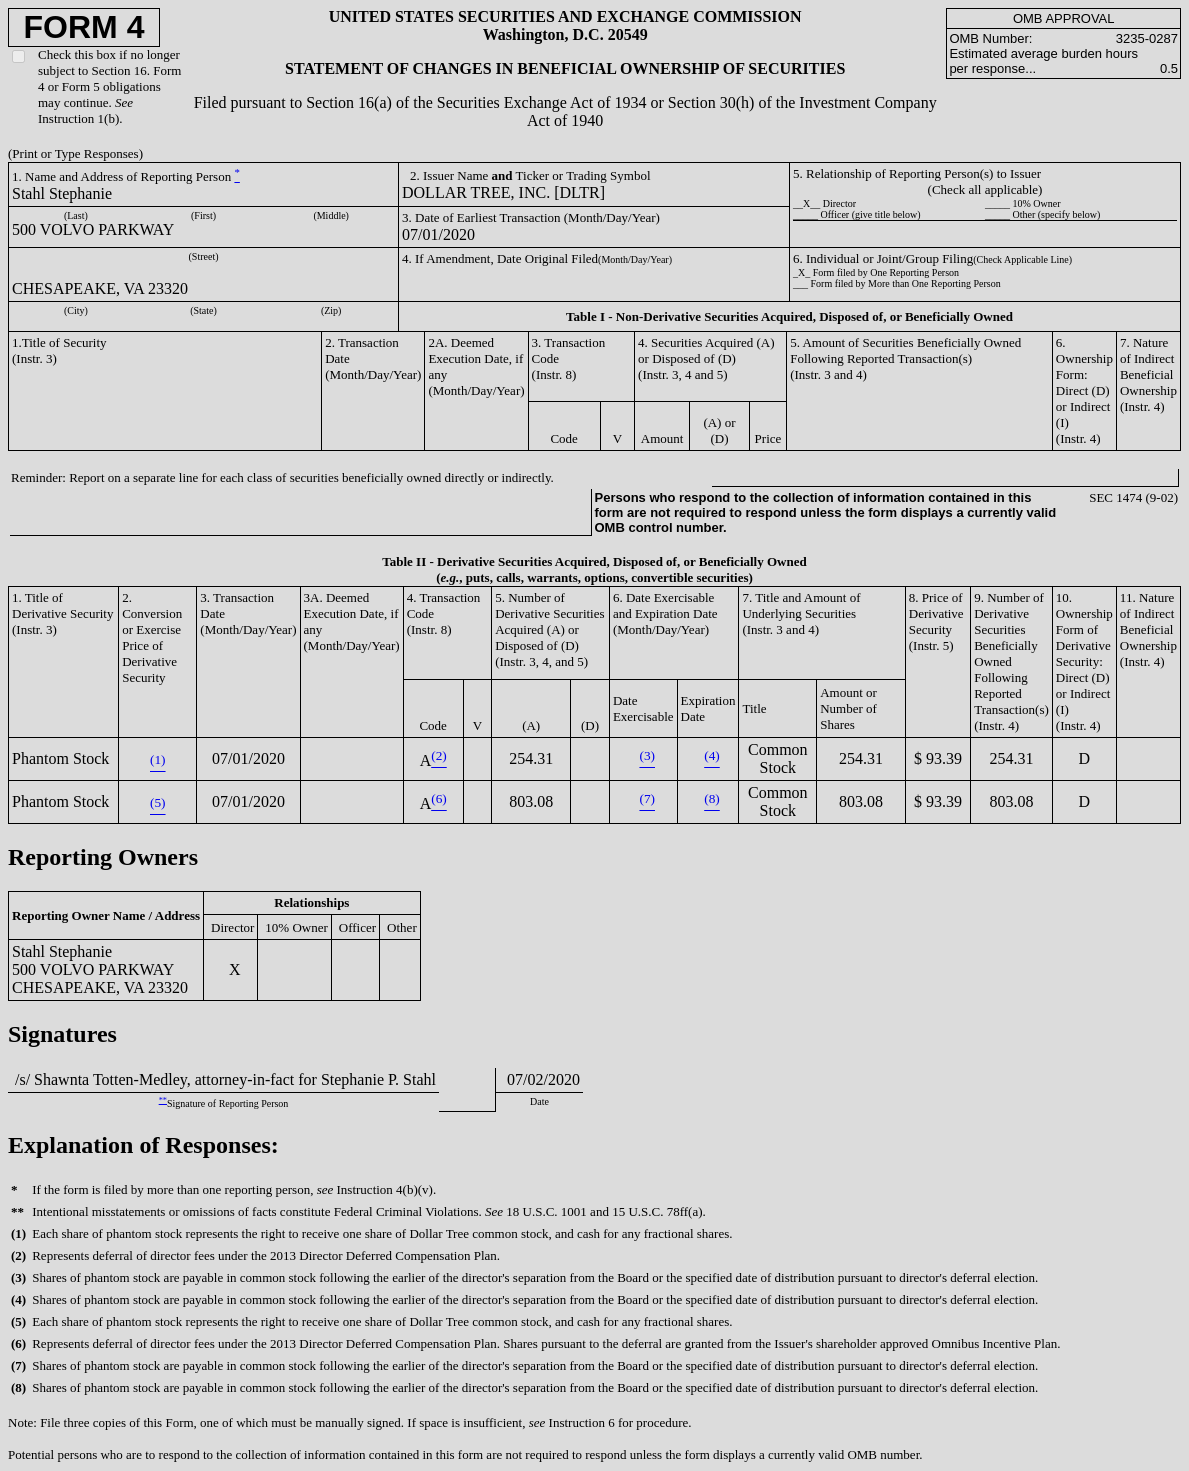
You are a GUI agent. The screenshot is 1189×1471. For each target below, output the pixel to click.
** (163, 1100)
